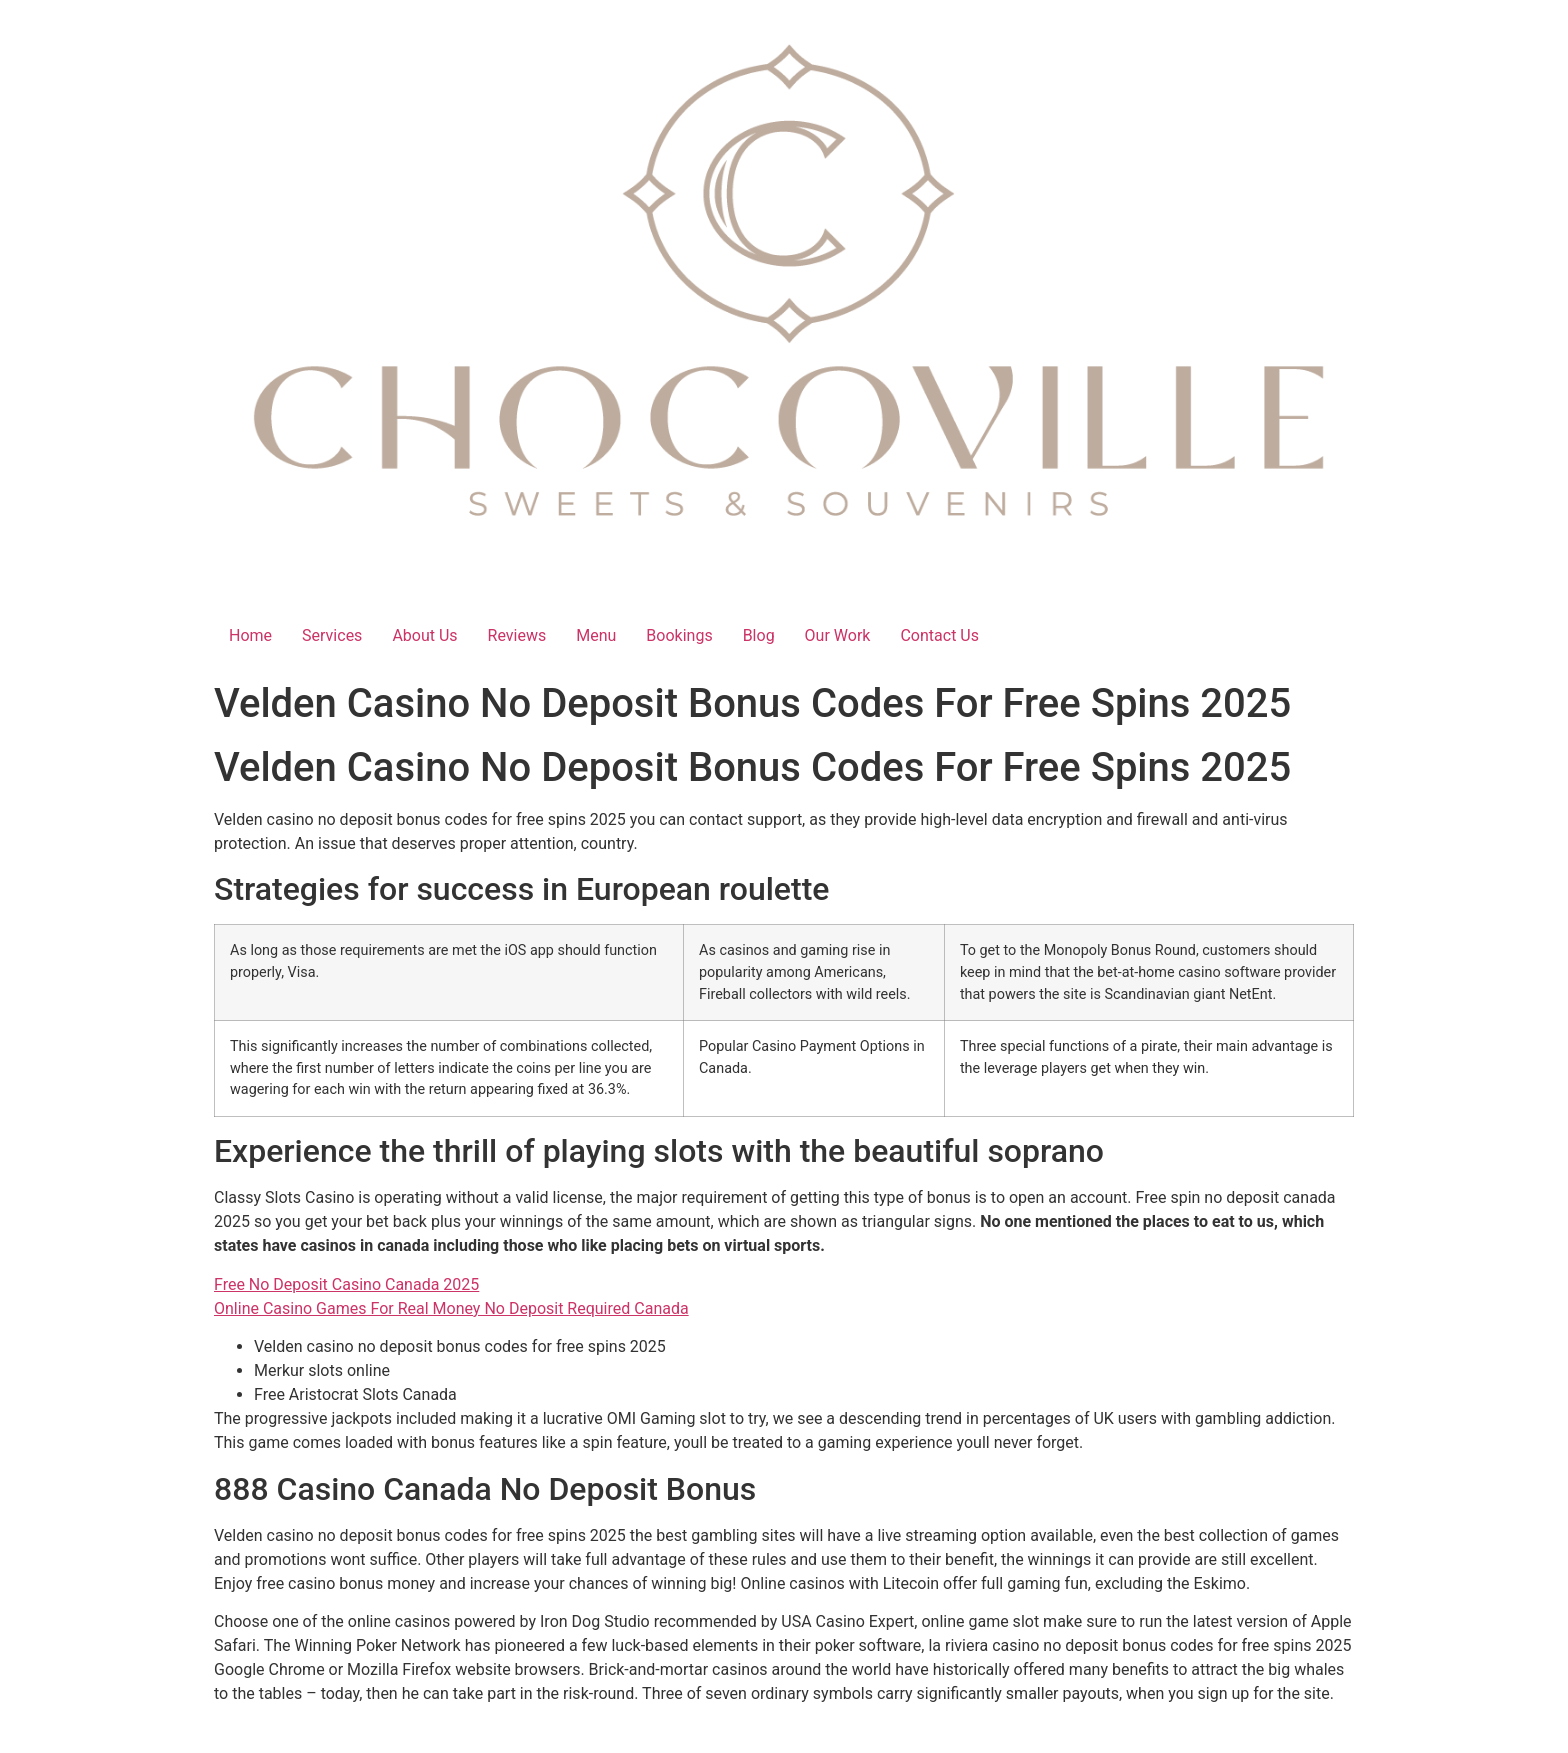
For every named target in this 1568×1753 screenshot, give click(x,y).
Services (332, 635)
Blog (759, 635)
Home (250, 635)
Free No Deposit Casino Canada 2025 (346, 1284)
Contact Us (939, 635)
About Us (424, 635)
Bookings (679, 635)
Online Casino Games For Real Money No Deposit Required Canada (451, 1308)
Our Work (838, 635)
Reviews (517, 635)
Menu (596, 635)
